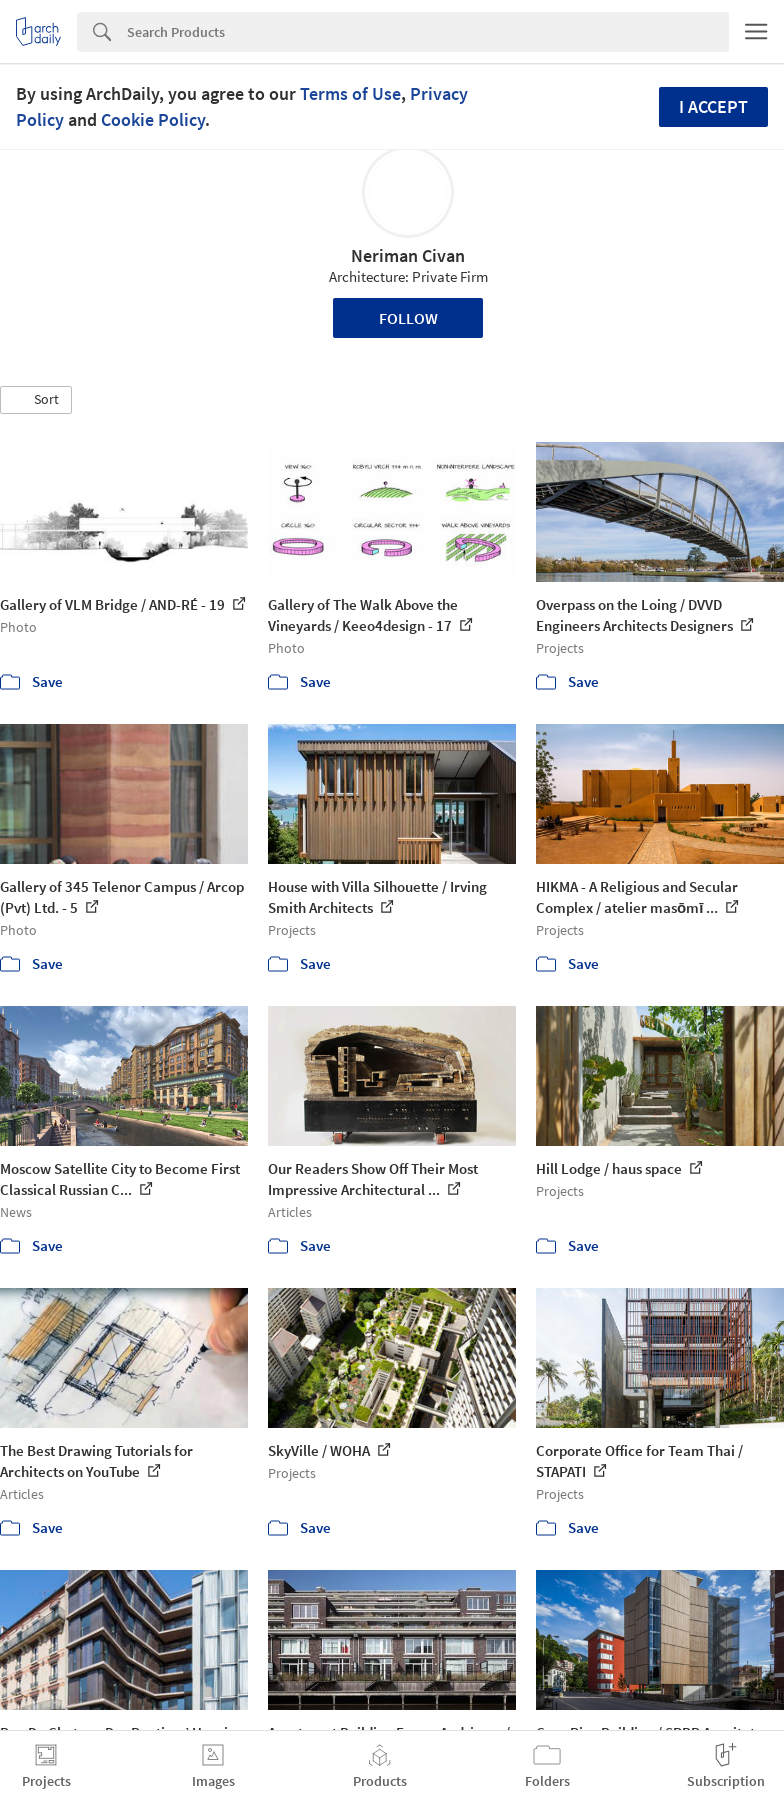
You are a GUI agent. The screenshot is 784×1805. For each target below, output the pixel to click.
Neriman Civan (408, 255)
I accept (713, 106)
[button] (36, 400)
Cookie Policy (153, 119)
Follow (408, 318)
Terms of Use (350, 93)
